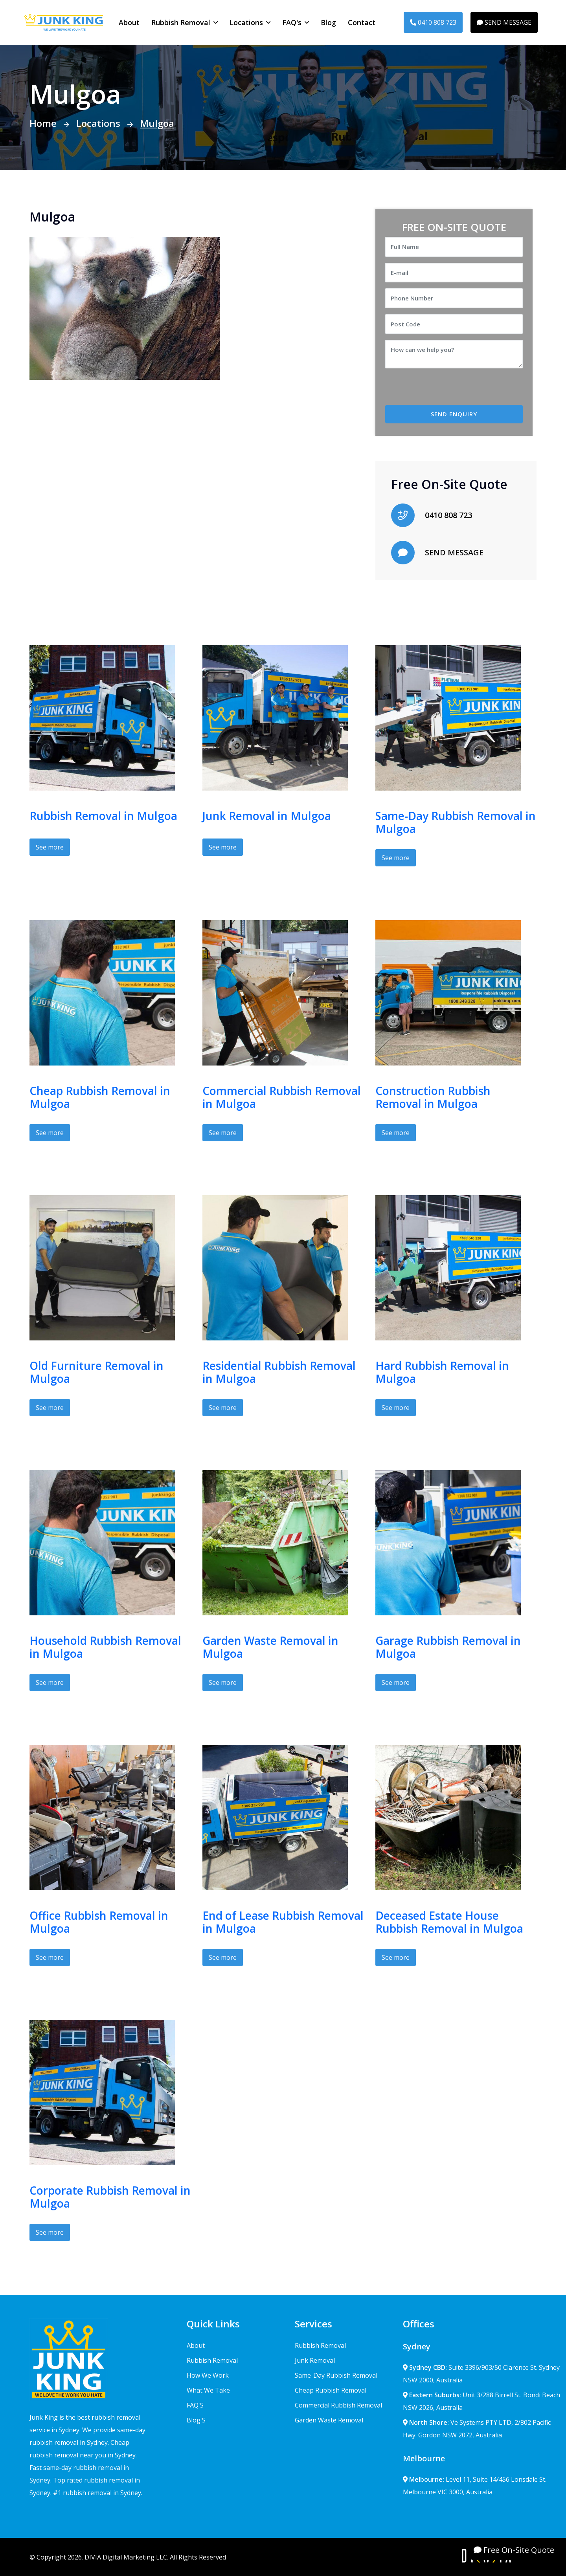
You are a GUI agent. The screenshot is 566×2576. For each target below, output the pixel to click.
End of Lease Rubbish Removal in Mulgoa (283, 1922)
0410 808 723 (433, 22)
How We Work (208, 2375)
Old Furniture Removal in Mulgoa (96, 1372)
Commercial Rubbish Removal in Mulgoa (281, 1097)
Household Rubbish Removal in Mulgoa (105, 1647)
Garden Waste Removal (329, 2420)
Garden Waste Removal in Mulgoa (270, 1647)
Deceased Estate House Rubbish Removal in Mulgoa (449, 1922)
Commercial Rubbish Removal (338, 2405)
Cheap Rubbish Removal (330, 2390)
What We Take (208, 2390)
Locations (246, 22)
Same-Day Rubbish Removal (336, 2375)
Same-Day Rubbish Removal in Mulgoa (455, 822)
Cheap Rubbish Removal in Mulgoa (99, 1097)
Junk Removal (315, 2360)
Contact (361, 22)
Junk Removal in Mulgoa (266, 815)
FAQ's (291, 22)
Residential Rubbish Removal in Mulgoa (279, 1372)
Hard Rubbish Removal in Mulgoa (442, 1372)
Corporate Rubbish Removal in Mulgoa (110, 2197)
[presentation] (451, 389)
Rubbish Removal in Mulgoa (103, 815)
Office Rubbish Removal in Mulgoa (98, 1922)
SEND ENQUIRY (454, 414)
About (129, 22)
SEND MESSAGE (504, 22)
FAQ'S (195, 2405)
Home (43, 123)
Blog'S (196, 2420)
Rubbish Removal (180, 22)
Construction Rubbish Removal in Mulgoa (433, 1097)
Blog (328, 22)
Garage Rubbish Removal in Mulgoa (448, 1647)
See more (50, 847)
